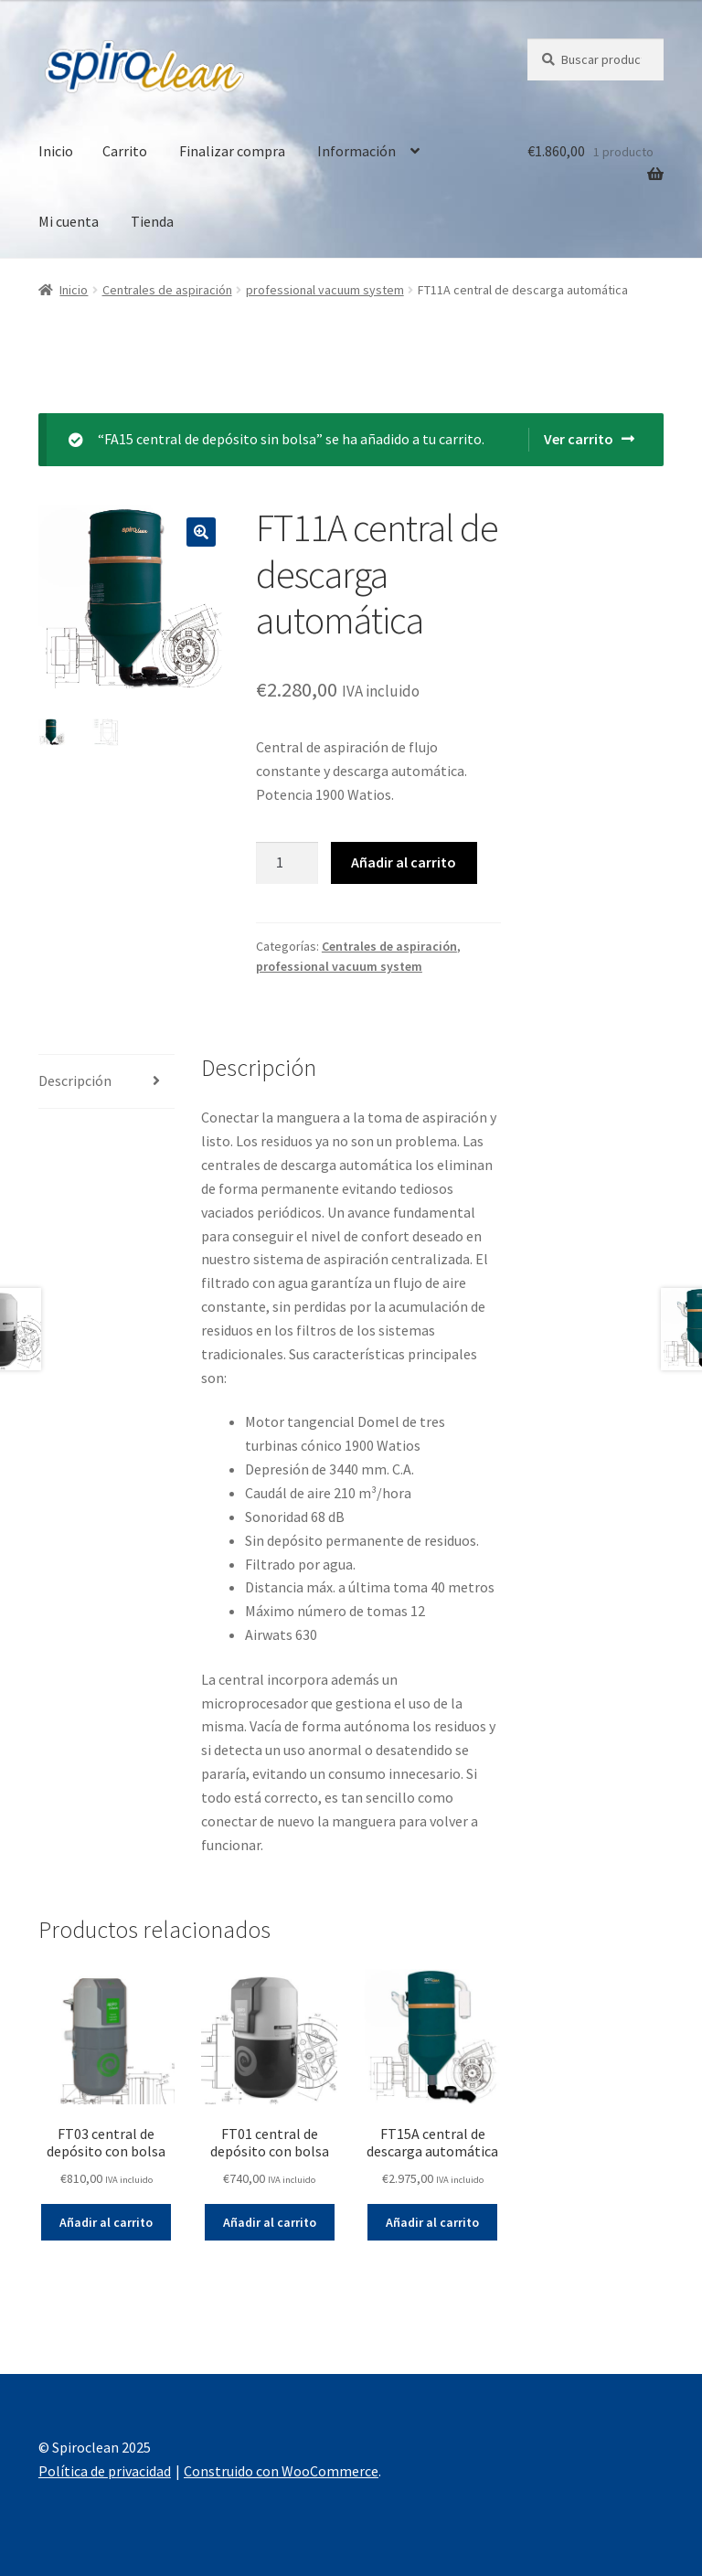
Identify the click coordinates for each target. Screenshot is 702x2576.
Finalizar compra (232, 151)
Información (356, 151)
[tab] (106, 1082)
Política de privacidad (104, 2471)
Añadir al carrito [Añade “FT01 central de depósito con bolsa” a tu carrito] (269, 2222)
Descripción (75, 1080)
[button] (29, 27)
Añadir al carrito (403, 862)
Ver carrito (578, 439)
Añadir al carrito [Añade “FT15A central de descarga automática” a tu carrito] (432, 2222)
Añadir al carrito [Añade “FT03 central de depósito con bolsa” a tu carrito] (106, 2222)
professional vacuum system (325, 290)
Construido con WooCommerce (281, 2471)
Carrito (124, 151)
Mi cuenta (68, 221)
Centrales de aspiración (167, 290)
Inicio (55, 151)
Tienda (152, 221)
